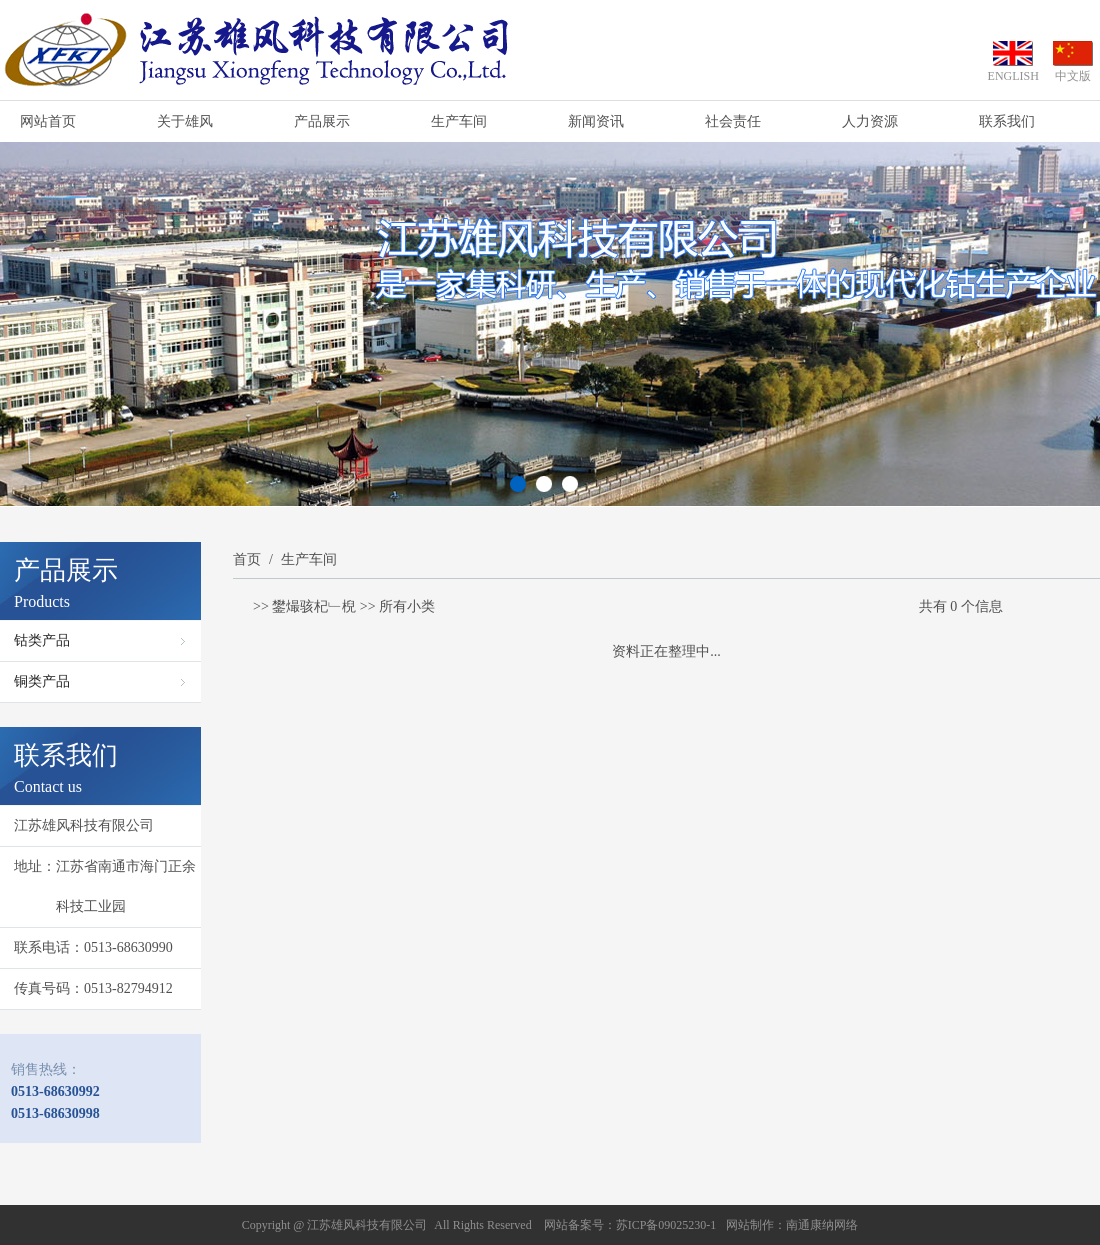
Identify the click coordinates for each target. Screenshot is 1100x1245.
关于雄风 (185, 121)
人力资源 (870, 121)
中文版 (1073, 76)
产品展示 (322, 121)
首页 (247, 559)
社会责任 (733, 121)
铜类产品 (42, 681)
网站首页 (48, 121)
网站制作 (750, 1225)
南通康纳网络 (822, 1225)
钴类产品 (42, 640)
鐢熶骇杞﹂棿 (314, 606)
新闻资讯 (596, 121)
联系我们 (1007, 121)
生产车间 (459, 121)
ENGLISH (1013, 76)
